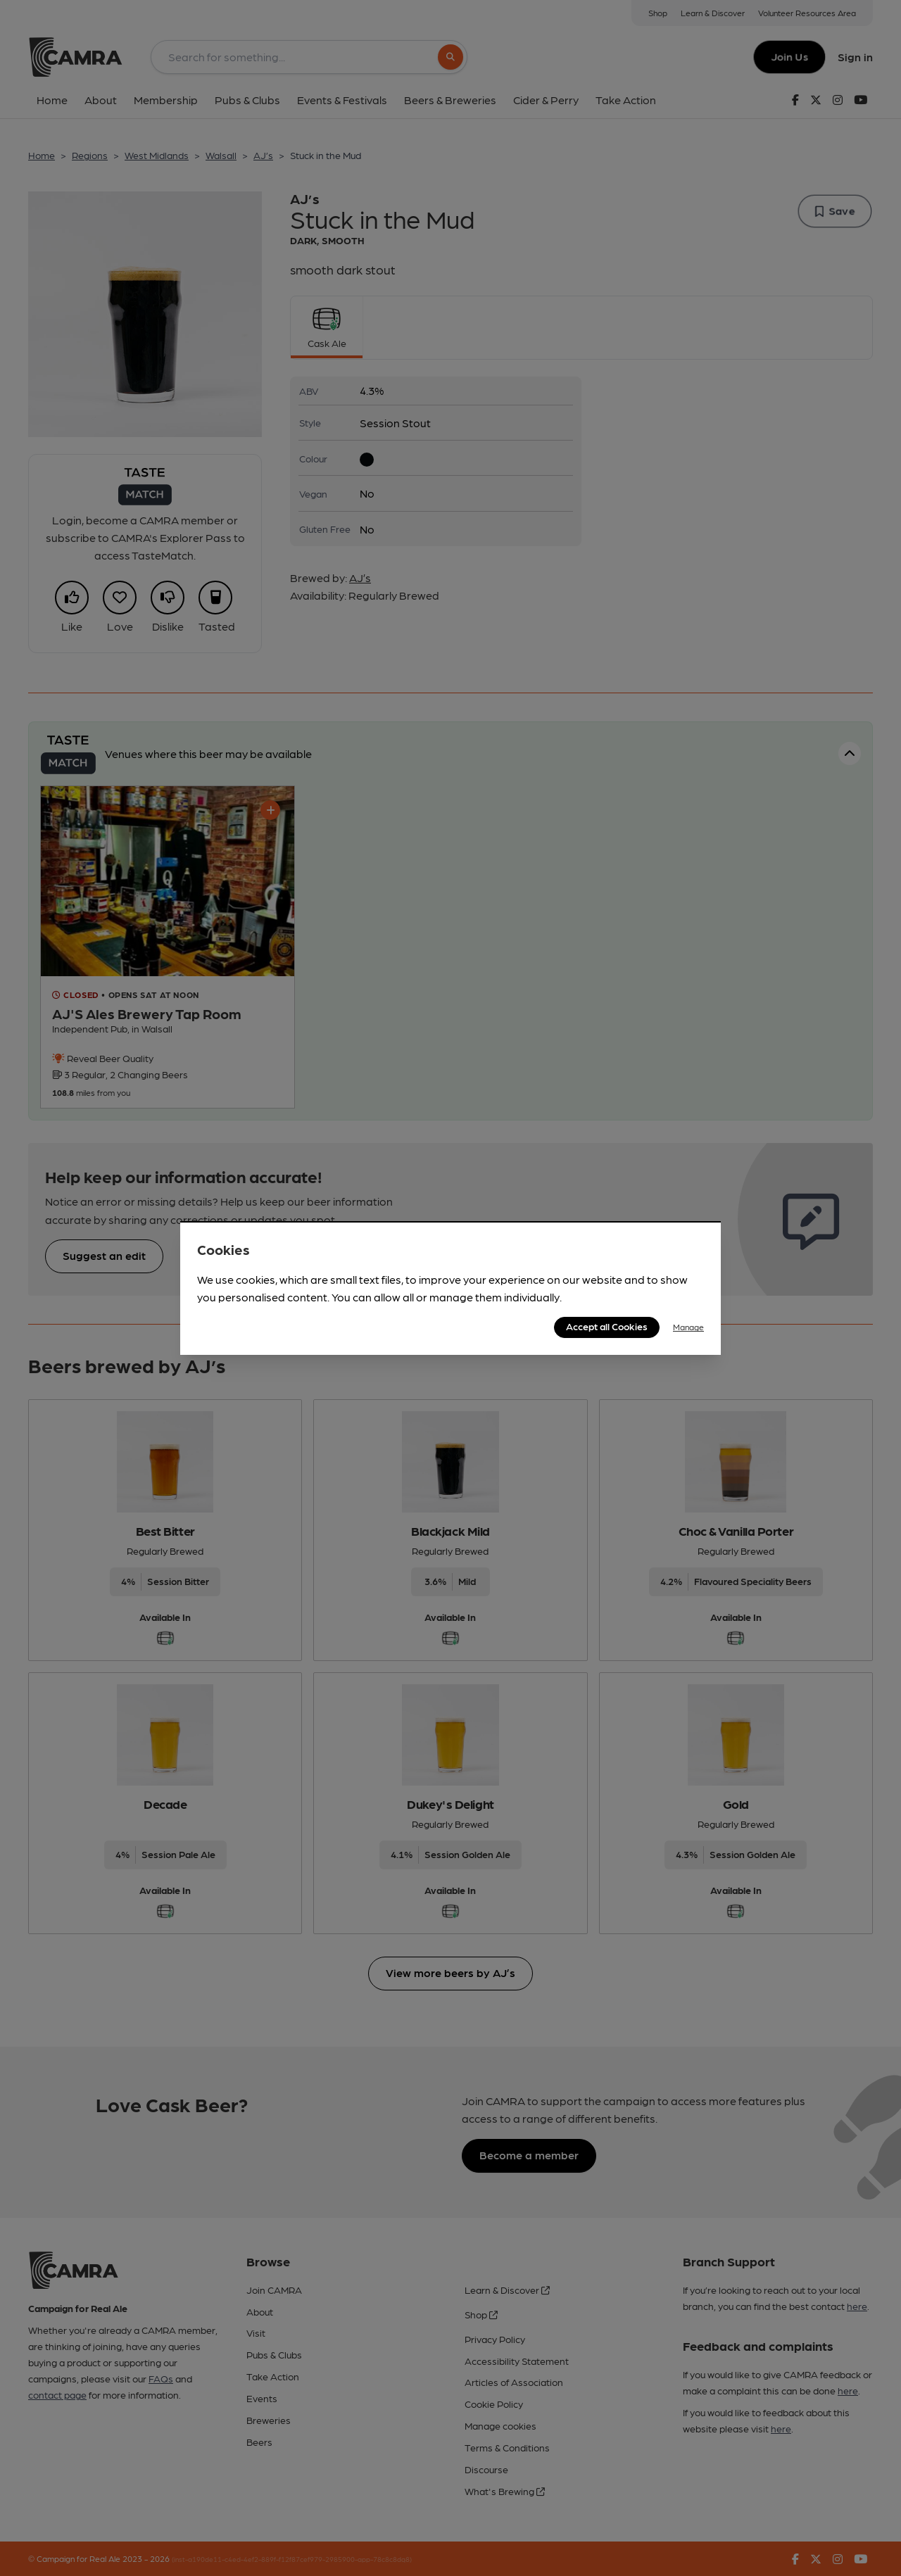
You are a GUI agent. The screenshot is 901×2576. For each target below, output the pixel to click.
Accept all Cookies (607, 1326)
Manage (688, 1327)
